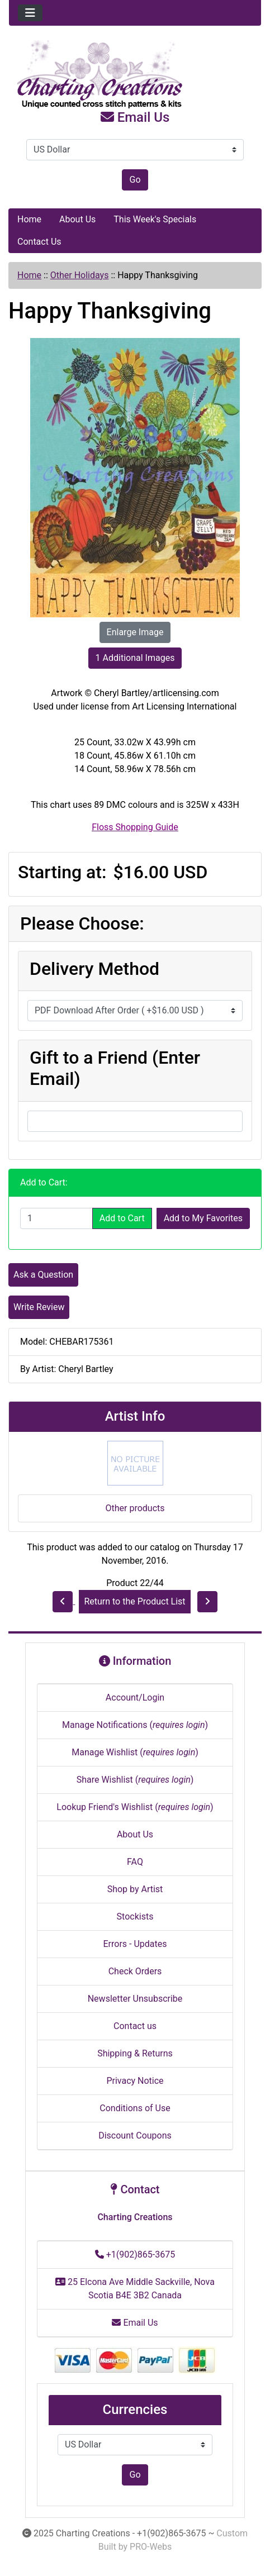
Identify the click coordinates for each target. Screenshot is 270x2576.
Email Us (135, 117)
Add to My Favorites (203, 1218)
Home (29, 219)
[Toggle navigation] (30, 12)
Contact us (135, 2026)
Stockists (135, 1916)
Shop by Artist (135, 1889)
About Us (77, 219)
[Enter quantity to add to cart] (56, 1218)
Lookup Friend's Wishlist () (134, 1807)
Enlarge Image (135, 632)
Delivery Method (94, 968)
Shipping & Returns (135, 2053)
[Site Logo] (135, 74)
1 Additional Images (135, 658)
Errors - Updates (135, 1944)
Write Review (38, 1307)
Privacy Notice (134, 2080)
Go (134, 179)
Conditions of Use (135, 2108)
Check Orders (135, 1971)
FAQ (135, 1861)
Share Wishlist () (135, 1779)
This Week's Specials (154, 219)
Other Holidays (79, 275)
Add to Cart (122, 1218)
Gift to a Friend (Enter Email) (115, 1068)
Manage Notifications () (135, 1725)
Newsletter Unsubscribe (135, 1998)
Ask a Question (43, 1274)
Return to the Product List (134, 1601)
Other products (134, 1508)
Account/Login (135, 1697)
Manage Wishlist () (135, 1752)
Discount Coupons (135, 2135)
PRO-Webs (151, 2546)
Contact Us (39, 241)
